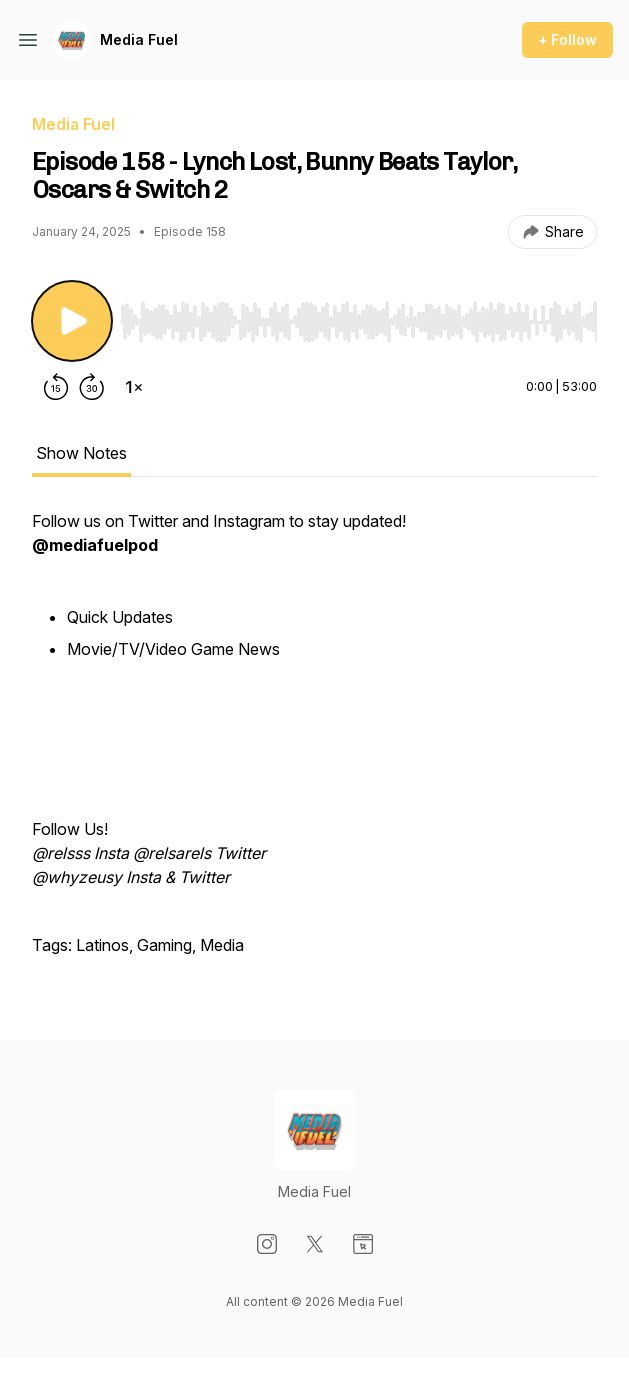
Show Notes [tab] (81, 453)
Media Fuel (139, 39)
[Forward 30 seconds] (92, 387)
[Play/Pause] (72, 321)
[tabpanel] (314, 743)
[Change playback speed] (134, 387)
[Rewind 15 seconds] (56, 387)
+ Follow (567, 39)
